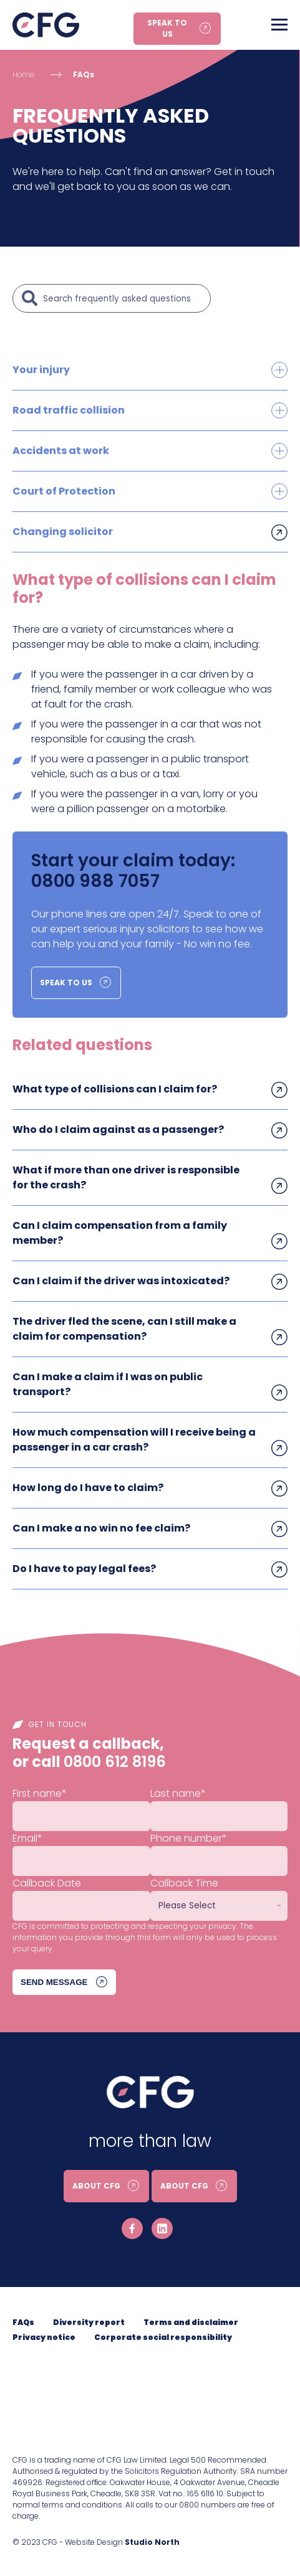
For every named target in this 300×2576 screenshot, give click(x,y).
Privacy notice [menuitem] (43, 2337)
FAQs (83, 74)
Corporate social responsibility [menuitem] (163, 2337)
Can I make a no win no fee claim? (101, 1528)
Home (23, 74)
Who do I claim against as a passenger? (118, 1129)
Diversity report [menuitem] (89, 2322)
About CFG (96, 2186)
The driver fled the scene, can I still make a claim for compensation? (124, 1328)
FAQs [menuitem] (23, 2322)
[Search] (123, 298)
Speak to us (167, 28)
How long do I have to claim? (87, 1487)
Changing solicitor (62, 531)
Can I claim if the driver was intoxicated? (121, 1281)
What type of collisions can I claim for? (114, 1089)
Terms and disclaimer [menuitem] (190, 2322)
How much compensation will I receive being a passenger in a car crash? (134, 1439)
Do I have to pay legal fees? (84, 1568)
